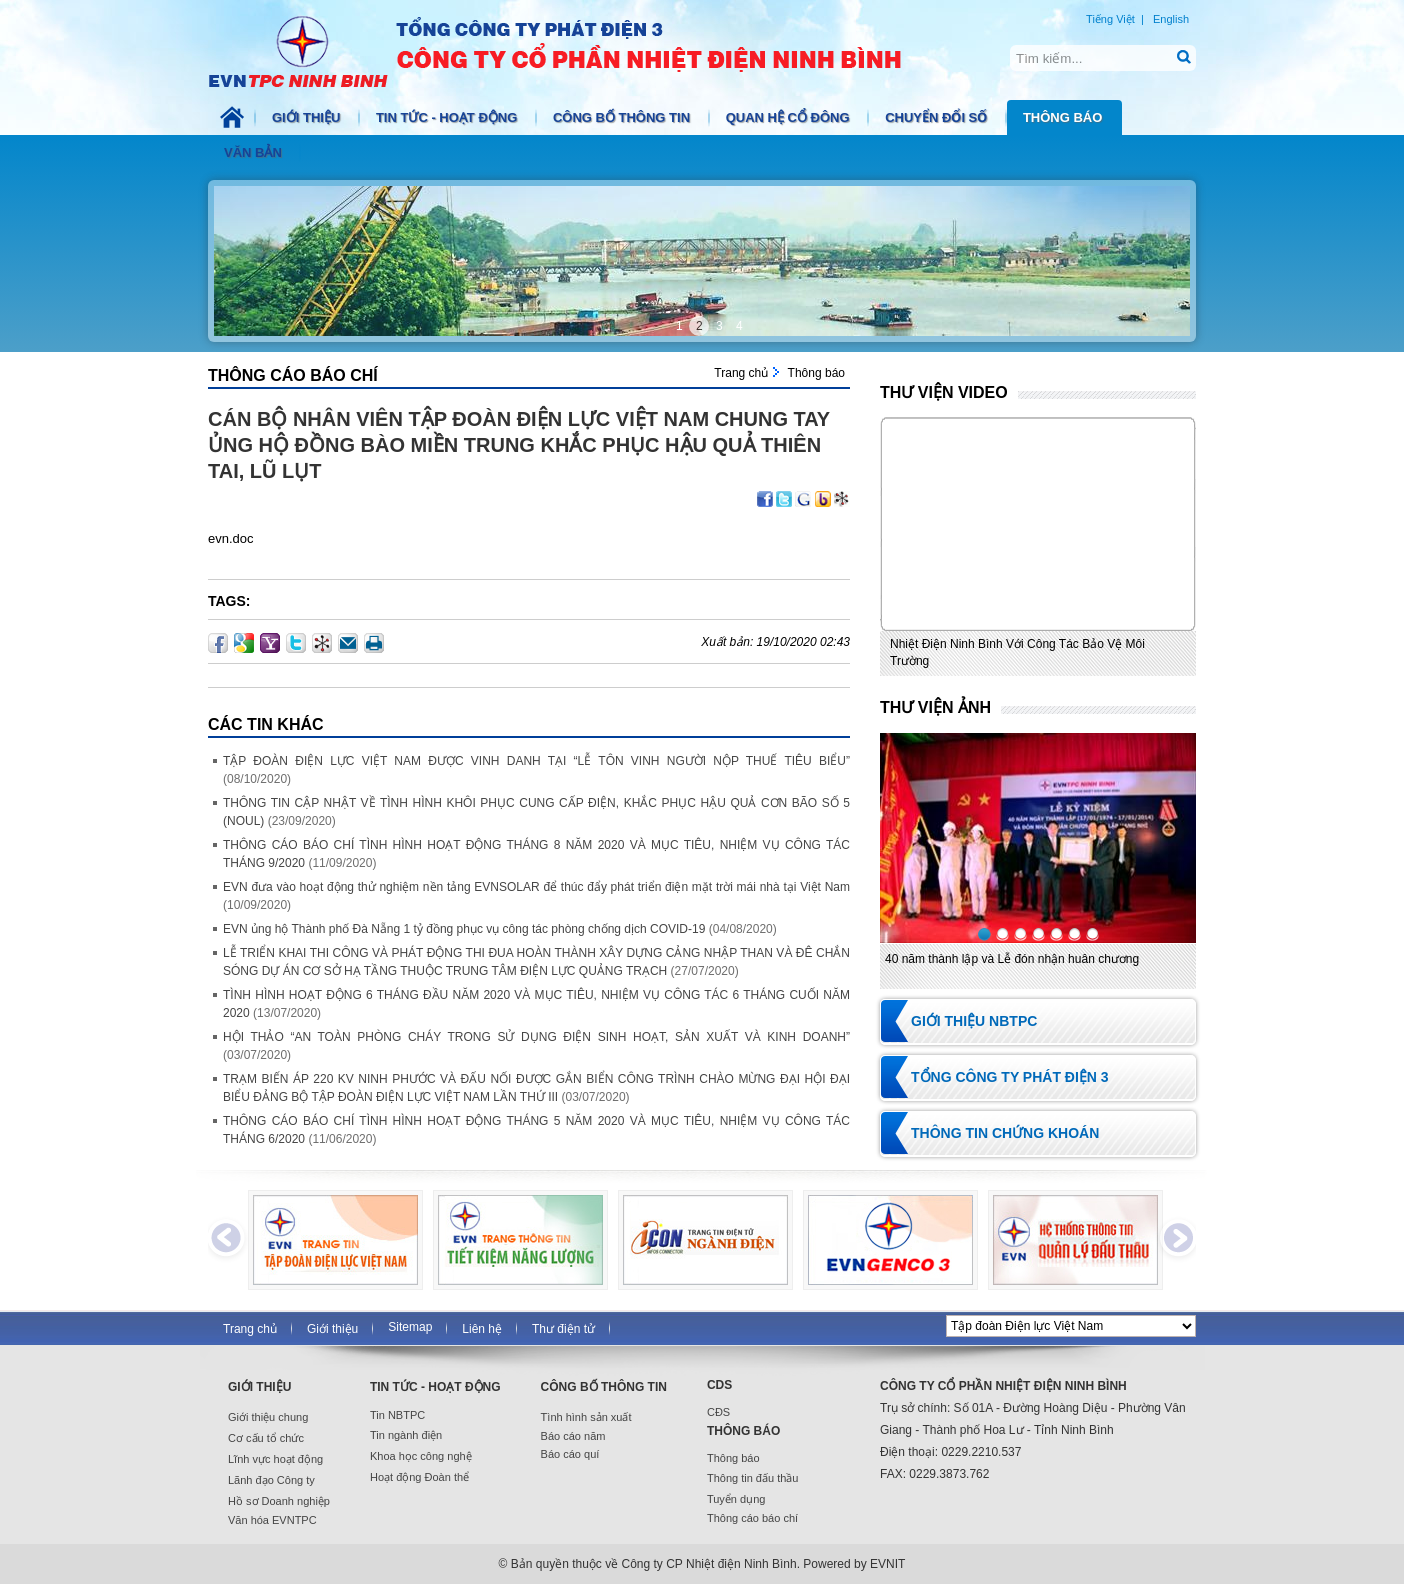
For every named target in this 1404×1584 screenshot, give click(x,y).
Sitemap (410, 1327)
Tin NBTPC (397, 1415)
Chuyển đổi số (938, 117)
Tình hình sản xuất (586, 1417)
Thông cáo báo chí (293, 375)
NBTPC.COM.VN (576, 50)
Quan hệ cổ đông (790, 117)
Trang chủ (741, 373)
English (1171, 19)
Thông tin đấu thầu (753, 1478)
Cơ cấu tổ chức (266, 1438)
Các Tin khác (266, 724)
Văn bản (254, 152)
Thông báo (1064, 117)
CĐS (718, 1412)
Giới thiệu (308, 117)
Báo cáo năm (573, 1436)
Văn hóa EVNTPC (272, 1520)
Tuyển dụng (736, 1499)
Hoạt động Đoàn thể (419, 1477)
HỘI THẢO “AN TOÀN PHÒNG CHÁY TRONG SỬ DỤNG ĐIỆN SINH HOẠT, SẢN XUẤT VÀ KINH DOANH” (536, 1037)
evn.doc (231, 538)
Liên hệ (482, 1329)
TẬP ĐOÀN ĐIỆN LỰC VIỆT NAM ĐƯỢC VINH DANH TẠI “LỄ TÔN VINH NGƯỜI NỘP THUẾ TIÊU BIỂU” (536, 761)
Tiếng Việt (1110, 19)
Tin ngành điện (406, 1435)
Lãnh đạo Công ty (271, 1480)
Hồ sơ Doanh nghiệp (279, 1501)
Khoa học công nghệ (421, 1456)
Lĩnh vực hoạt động (275, 1459)
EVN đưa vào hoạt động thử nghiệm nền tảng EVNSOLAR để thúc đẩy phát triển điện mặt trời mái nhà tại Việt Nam (536, 887)
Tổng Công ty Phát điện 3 (1010, 1077)
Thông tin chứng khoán (1005, 1133)
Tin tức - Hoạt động (448, 117)
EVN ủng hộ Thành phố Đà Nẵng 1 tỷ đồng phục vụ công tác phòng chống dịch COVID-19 (464, 929)
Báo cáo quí (570, 1454)
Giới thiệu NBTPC (974, 1021)
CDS (719, 1385)
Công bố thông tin (623, 117)
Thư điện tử (563, 1329)
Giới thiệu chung (268, 1417)
